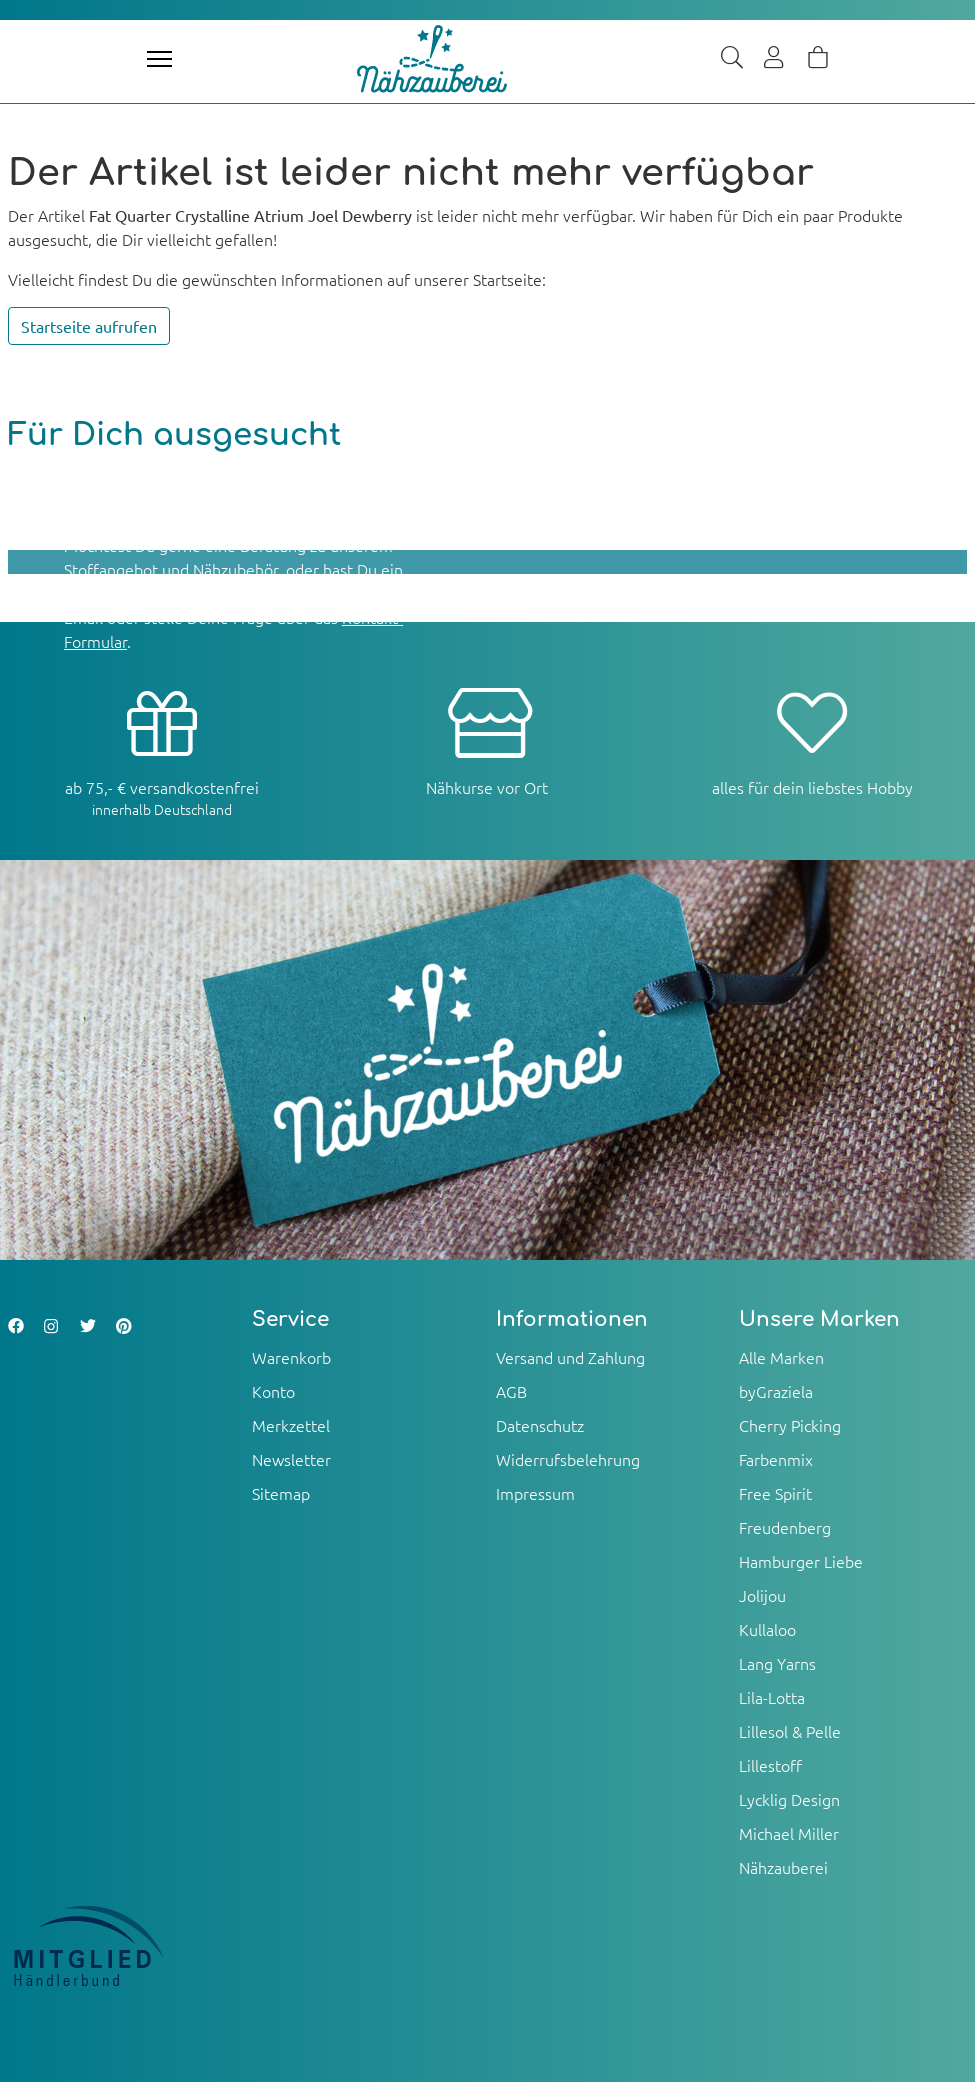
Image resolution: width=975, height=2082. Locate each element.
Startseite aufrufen (89, 326)
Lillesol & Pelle (790, 1731)
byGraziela (776, 1391)
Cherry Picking (790, 1425)
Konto (273, 1391)
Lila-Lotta (772, 1697)
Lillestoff (770, 1765)
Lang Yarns (777, 1663)
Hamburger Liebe (801, 1561)
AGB (511, 1391)
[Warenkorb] (818, 59)
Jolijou (762, 1595)
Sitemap (281, 1493)
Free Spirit (775, 1493)
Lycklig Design (789, 1799)
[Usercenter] (775, 59)
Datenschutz (540, 1425)
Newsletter (291, 1459)
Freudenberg (785, 1527)
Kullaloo (767, 1629)
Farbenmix (776, 1459)
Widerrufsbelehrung (568, 1459)
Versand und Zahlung (570, 1357)
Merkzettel (291, 1425)
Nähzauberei (783, 1867)
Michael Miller (789, 1833)
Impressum (535, 1493)
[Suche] (732, 59)
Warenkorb (291, 1357)
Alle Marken (781, 1357)
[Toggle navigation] (159, 59)
